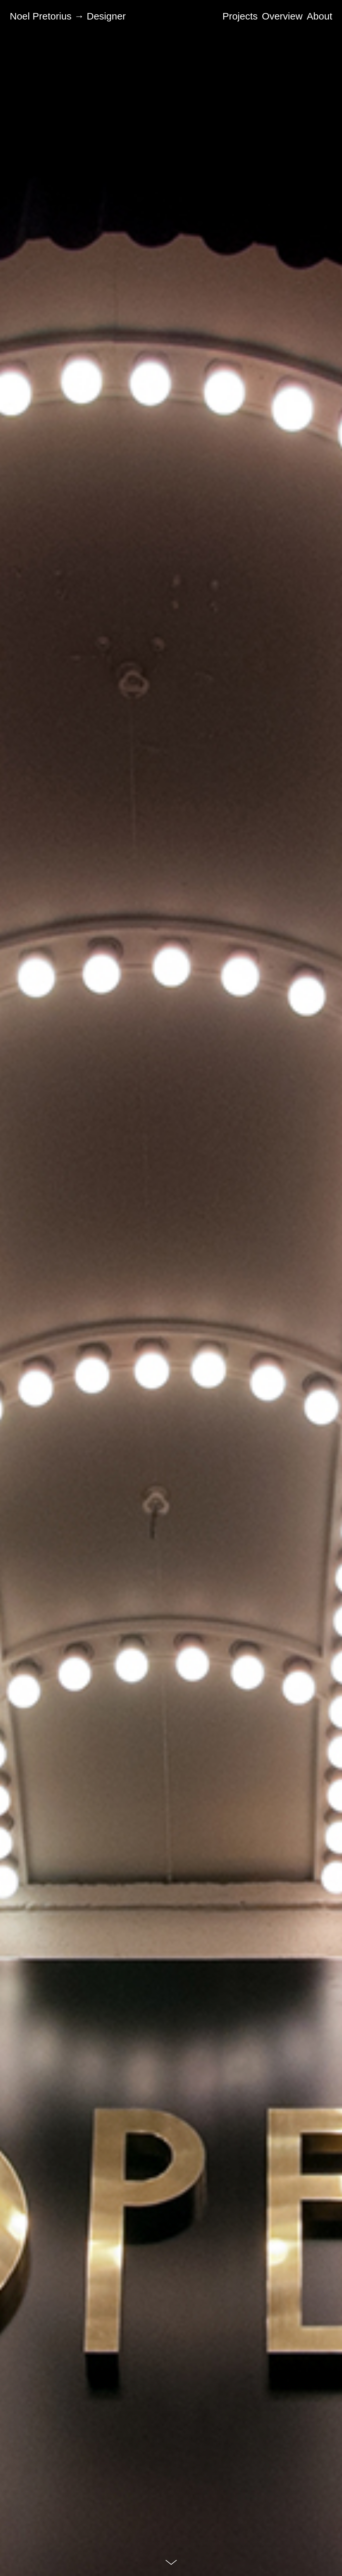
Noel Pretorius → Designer (68, 16)
